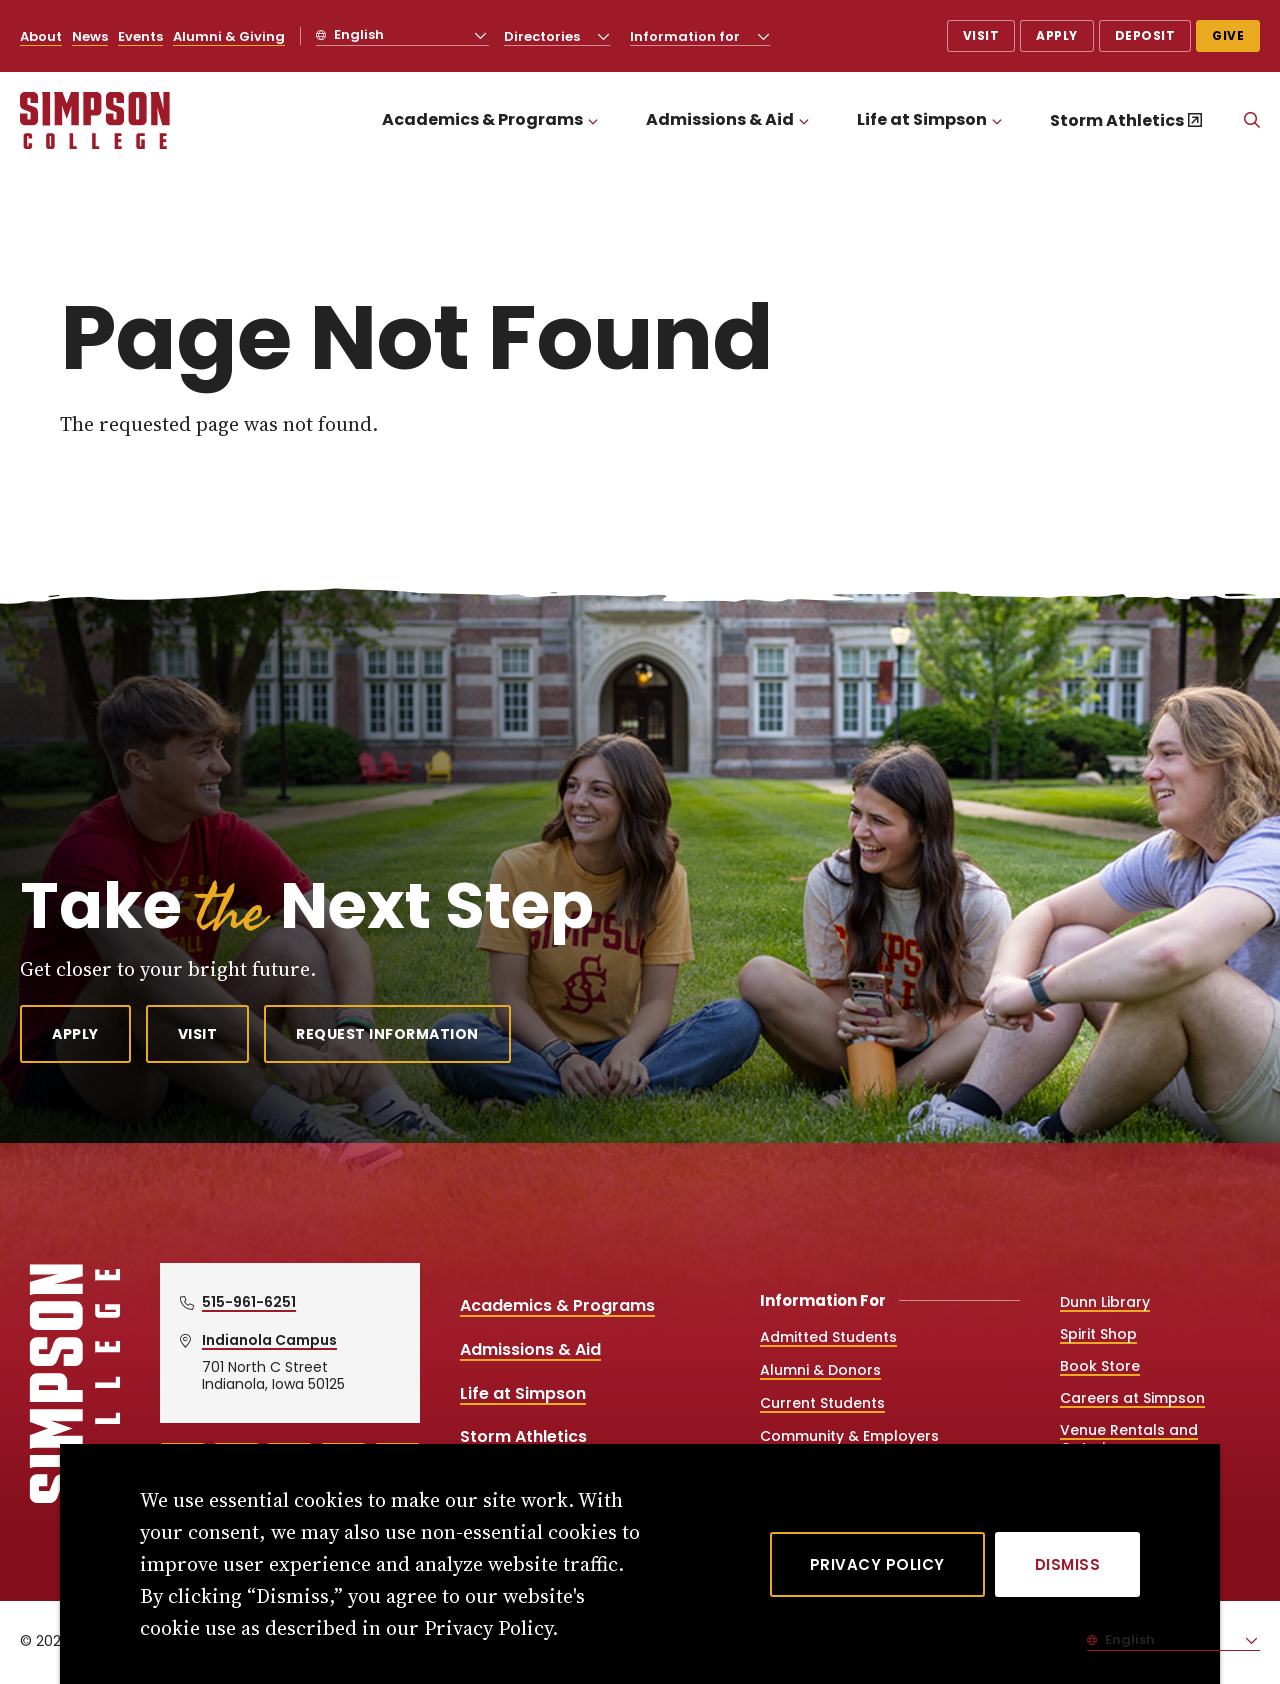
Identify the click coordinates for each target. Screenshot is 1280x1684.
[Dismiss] (1068, 1564)
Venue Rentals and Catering (1129, 1439)
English (357, 34)
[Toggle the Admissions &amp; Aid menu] (804, 120)
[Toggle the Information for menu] (764, 36)
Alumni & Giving (229, 36)
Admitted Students (828, 1337)
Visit (981, 35)
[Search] (1252, 121)
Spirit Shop (1098, 1334)
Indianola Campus (269, 1340)
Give (1228, 35)
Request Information (387, 1034)
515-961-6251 (249, 1302)
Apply (1057, 35)
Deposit (1145, 35)
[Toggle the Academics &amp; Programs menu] (593, 120)
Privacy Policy (877, 1564)
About (41, 36)
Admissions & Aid (720, 119)
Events (140, 36)
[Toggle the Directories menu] (604, 36)
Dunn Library (1105, 1302)
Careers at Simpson (1132, 1398)
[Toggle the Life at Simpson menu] (997, 120)
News (90, 36)
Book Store (1100, 1366)
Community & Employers (849, 1436)
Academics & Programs (482, 119)
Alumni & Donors (820, 1370)
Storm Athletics (1117, 120)
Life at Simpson (922, 119)
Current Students (822, 1403)
